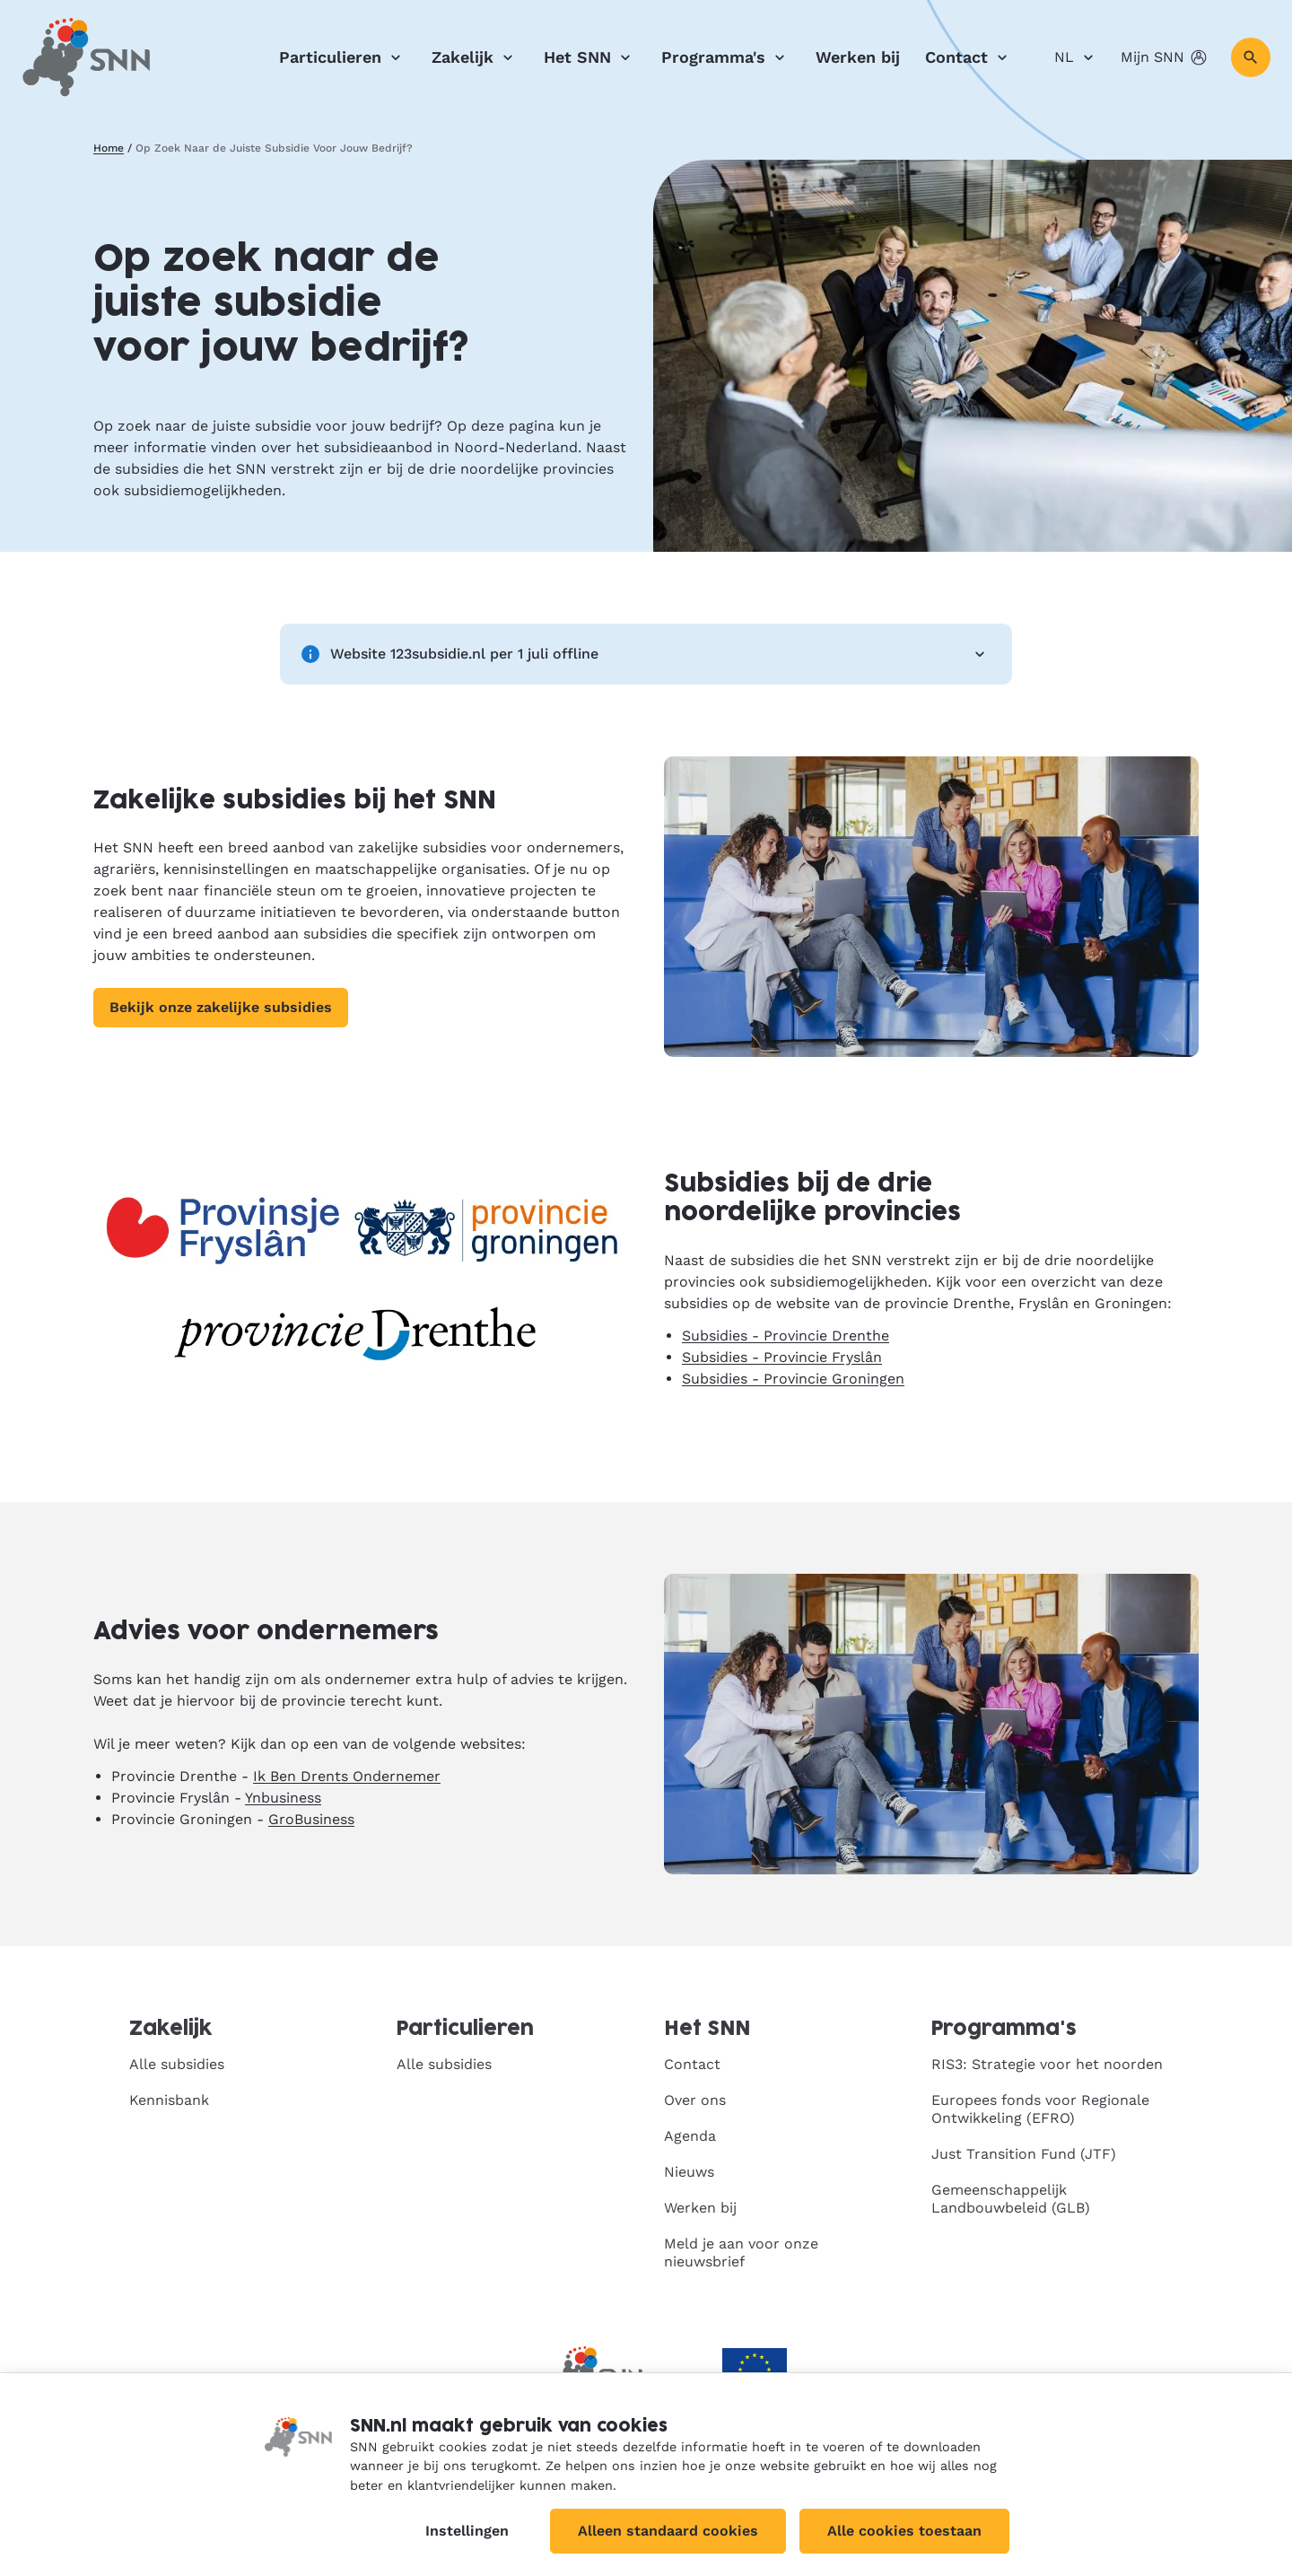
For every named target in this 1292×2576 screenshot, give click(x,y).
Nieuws (689, 2171)
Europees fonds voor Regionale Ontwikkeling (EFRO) (1040, 2108)
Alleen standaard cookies (668, 2530)
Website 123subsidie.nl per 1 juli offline (646, 654)
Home (108, 148)
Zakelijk (475, 57)
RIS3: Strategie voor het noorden (1047, 2064)
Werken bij (858, 57)
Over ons (695, 2100)
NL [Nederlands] (1076, 57)
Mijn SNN (1165, 57)
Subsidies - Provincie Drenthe (785, 1335)
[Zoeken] (1250, 57)
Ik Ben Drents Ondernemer (347, 1776)
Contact (969, 57)
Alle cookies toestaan (904, 2530)
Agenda (690, 2135)
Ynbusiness (283, 1797)
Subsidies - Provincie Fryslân (782, 1357)
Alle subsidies (176, 2064)
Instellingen (467, 2530)
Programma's (725, 57)
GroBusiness (311, 1819)
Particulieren (342, 57)
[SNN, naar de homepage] (86, 57)
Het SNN (590, 57)
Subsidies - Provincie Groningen (793, 1378)
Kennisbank (169, 2100)
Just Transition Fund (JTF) (1023, 2153)
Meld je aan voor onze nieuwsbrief (741, 2252)
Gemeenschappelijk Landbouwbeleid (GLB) (1010, 2198)
